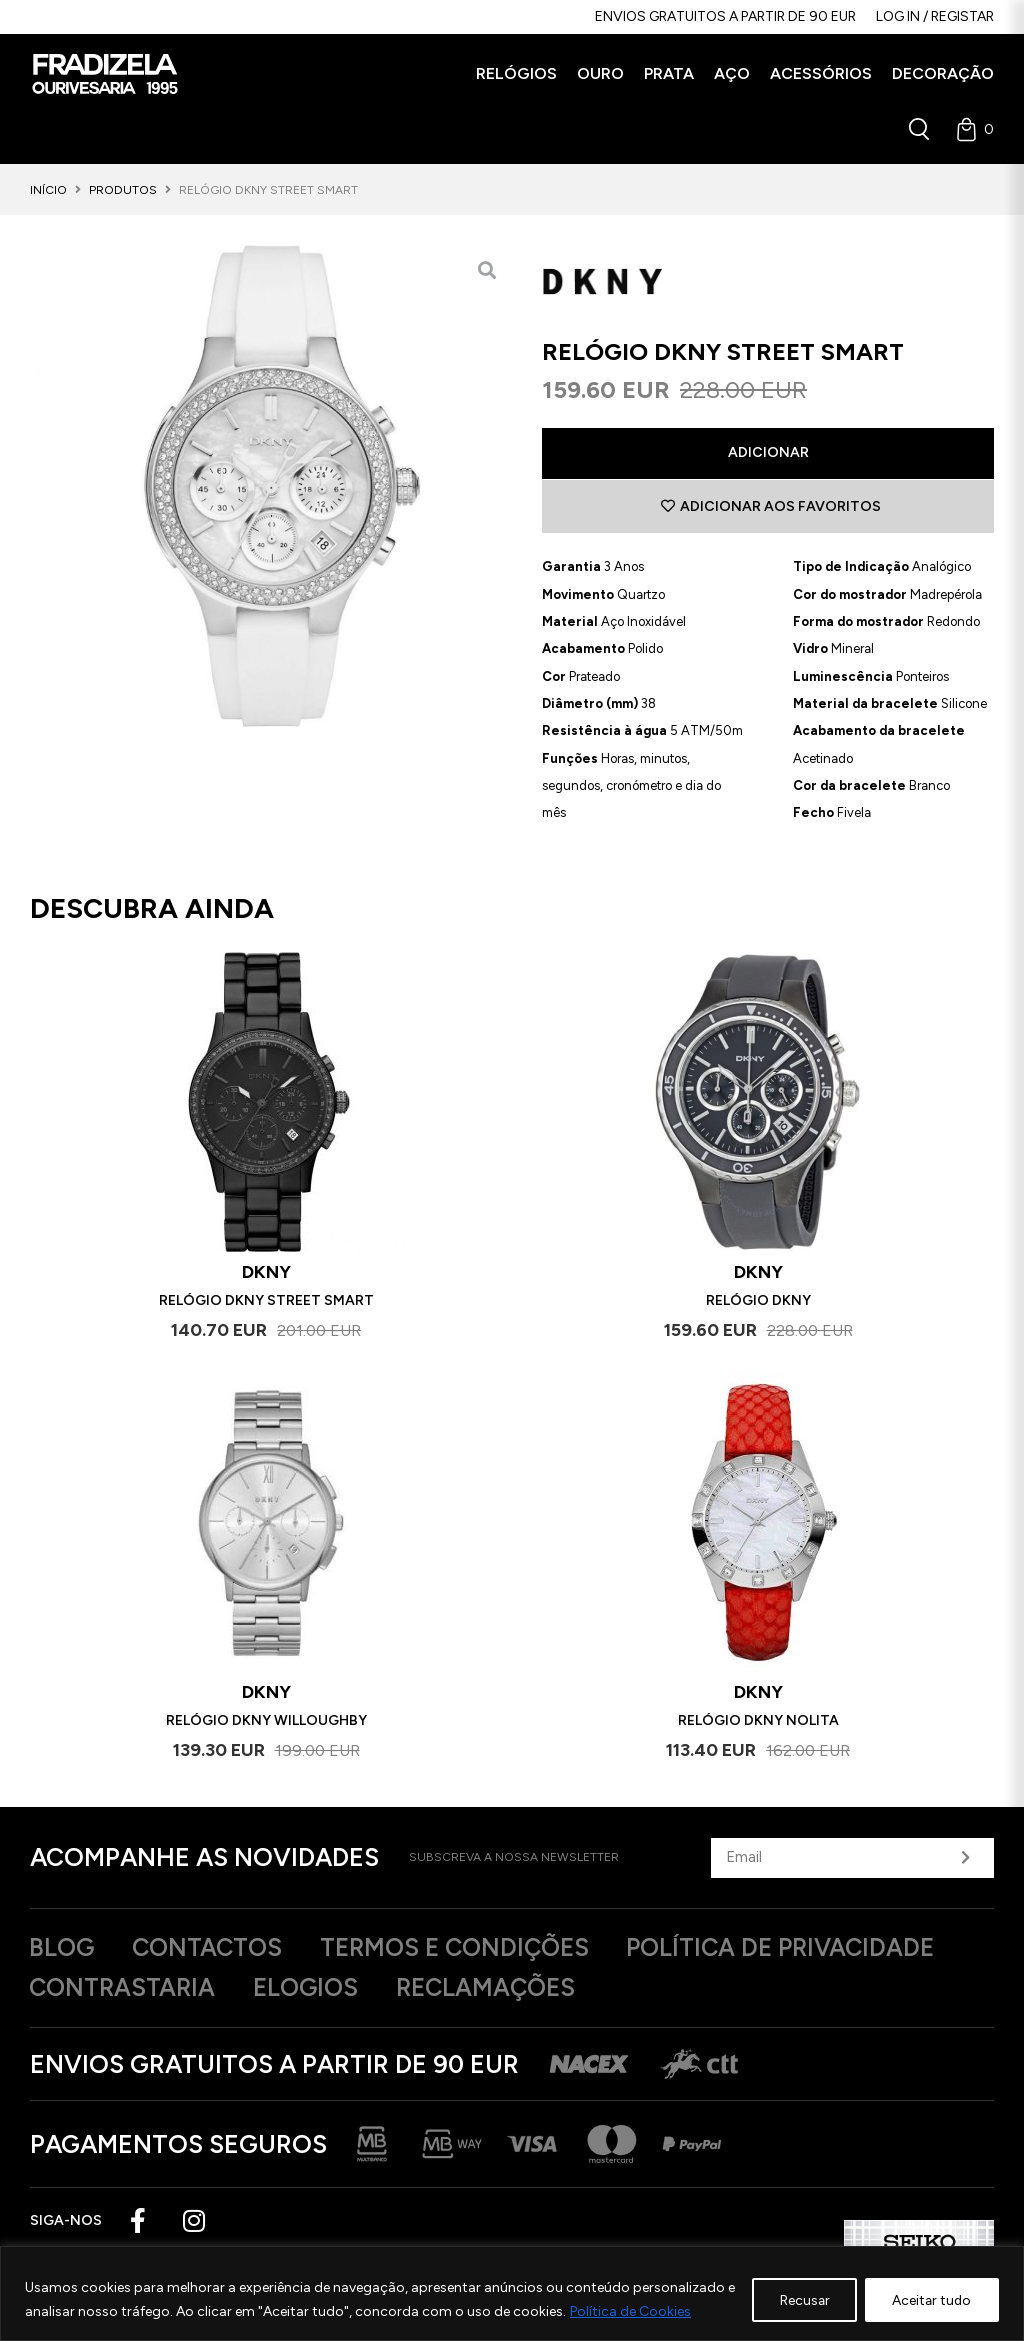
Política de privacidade (812, 1949)
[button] (516, 74)
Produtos (123, 190)
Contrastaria (126, 1989)
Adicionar (768, 452)
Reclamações (505, 1989)
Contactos (216, 1949)
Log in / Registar (935, 16)
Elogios (317, 1989)
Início (48, 190)
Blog (64, 1949)
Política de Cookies (640, 2311)
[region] (512, 2293)
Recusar (797, 2299)
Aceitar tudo (929, 2299)
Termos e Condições (473, 1949)
